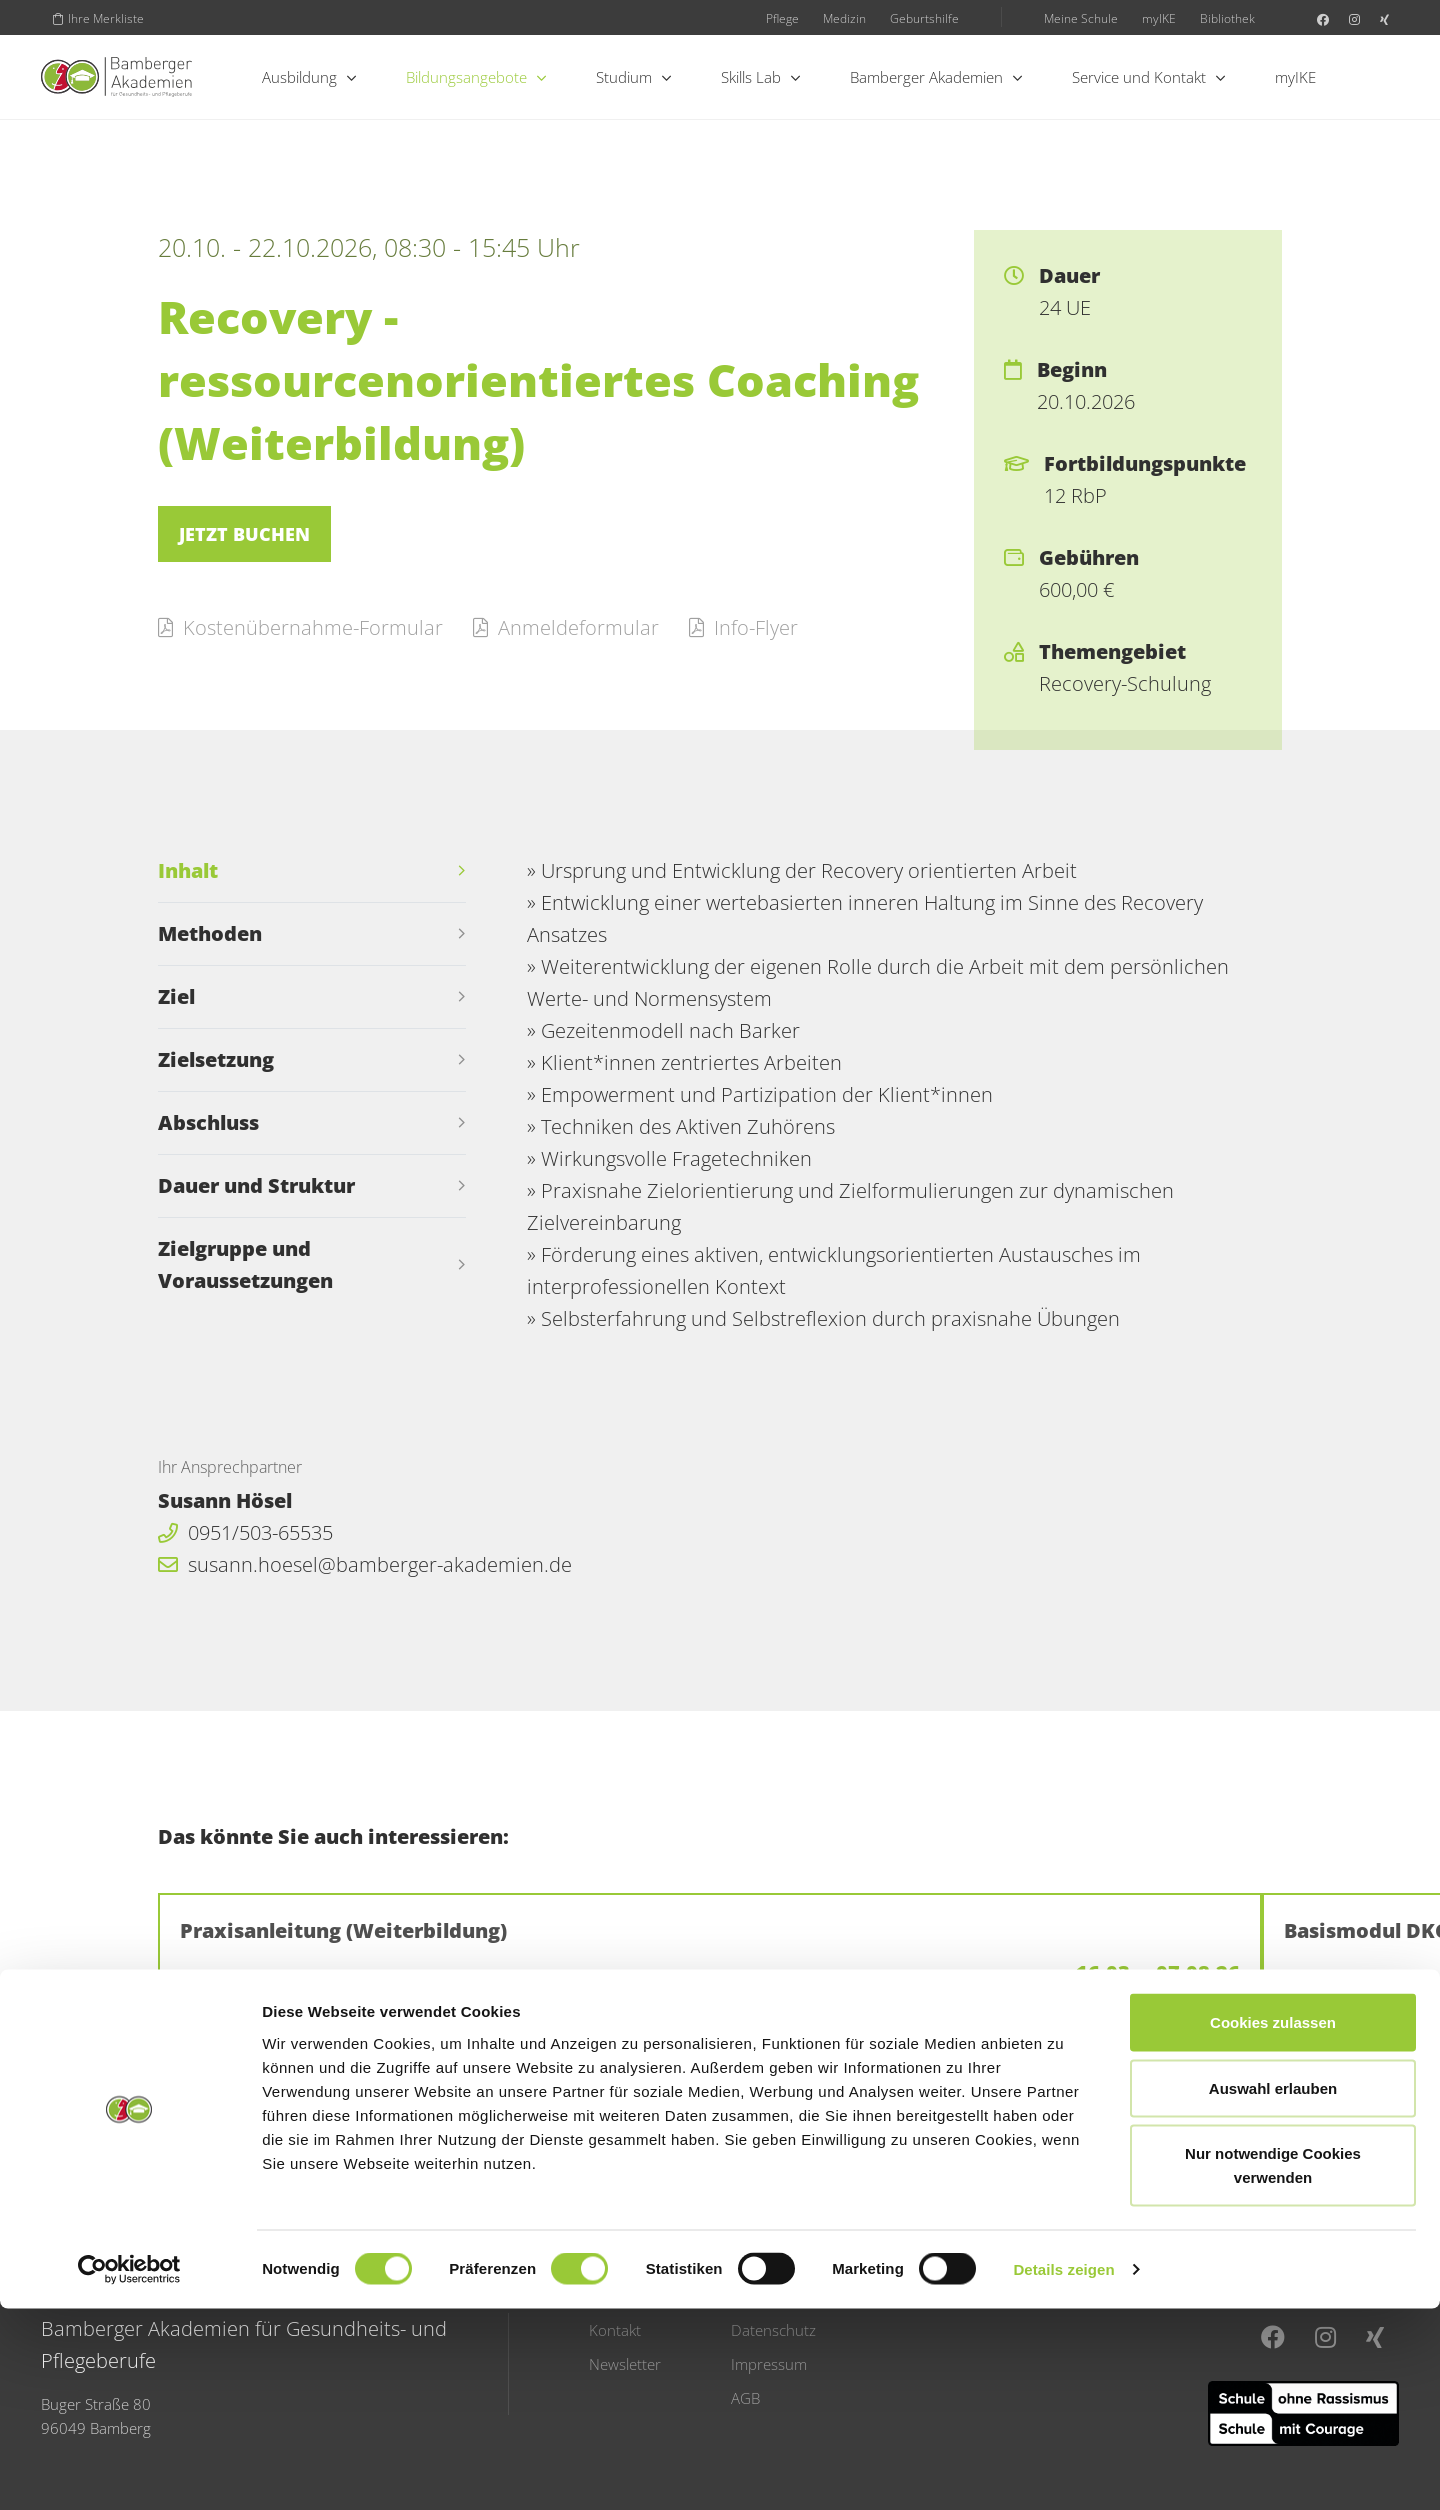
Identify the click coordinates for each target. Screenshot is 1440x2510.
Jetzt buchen (244, 534)
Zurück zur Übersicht (290, 2084)
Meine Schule (1081, 18)
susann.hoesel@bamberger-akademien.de (365, 1564)
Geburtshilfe (924, 18)
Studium (633, 77)
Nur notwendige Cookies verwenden (1273, 2366)
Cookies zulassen (1273, 2223)
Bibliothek (1227, 18)
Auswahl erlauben (1273, 2289)
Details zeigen (1063, 2470)
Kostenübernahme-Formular (300, 627)
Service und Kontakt (1148, 77)
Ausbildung (309, 77)
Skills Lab (760, 77)
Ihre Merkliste (98, 18)
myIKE (1159, 18)
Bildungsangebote (476, 77)
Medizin (844, 18)
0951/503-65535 (245, 1532)
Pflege (782, 18)
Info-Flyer (743, 627)
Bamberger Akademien (936, 77)
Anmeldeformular (566, 627)
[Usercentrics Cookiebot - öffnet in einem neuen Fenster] (129, 2471)
